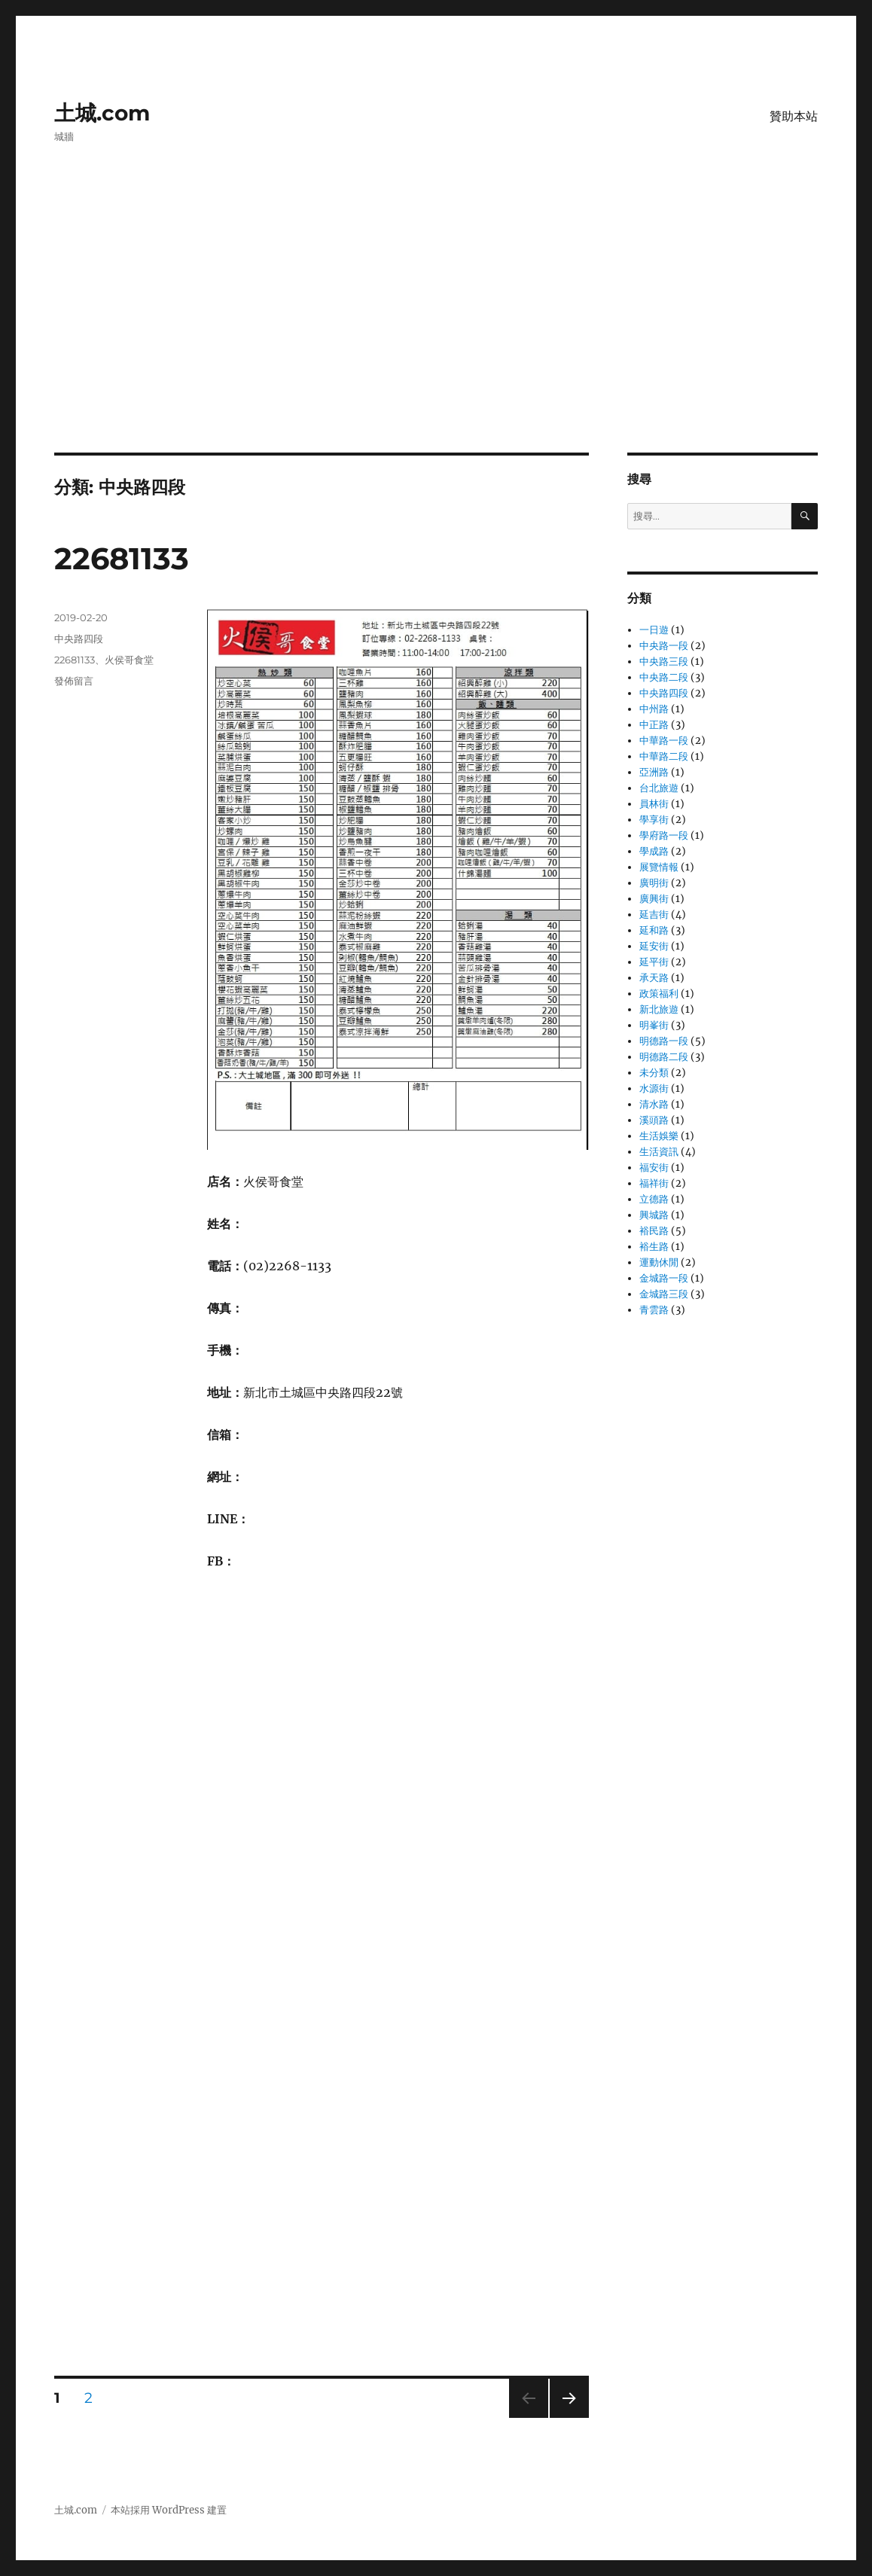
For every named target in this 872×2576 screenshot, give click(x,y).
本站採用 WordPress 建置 (169, 2510)
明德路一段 (663, 1041)
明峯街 (654, 1025)
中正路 (654, 724)
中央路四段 (78, 639)
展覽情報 (658, 867)
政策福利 (658, 993)
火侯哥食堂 (129, 660)
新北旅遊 (658, 1009)
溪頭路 (654, 1120)
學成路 (654, 851)
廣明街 (654, 882)
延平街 (654, 962)
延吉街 (654, 914)
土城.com (102, 113)
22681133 (121, 558)
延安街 (654, 946)
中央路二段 (663, 677)
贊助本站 (794, 116)
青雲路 (654, 1309)
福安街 (654, 1167)
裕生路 (654, 1246)
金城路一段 (663, 1278)
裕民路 (654, 1230)
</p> (398, 2122)
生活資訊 (658, 1151)
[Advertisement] (439, 341)
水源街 (654, 1088)
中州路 (654, 709)
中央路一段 (663, 645)
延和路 (654, 930)
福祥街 (654, 1183)
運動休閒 (658, 1262)
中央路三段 (663, 661)
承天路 (654, 977)
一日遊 (654, 629)
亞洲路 (654, 772)
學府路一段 (663, 835)
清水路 (654, 1104)
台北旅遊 (658, 788)
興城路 (654, 1215)
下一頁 (564, 2417)
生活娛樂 (658, 1135)
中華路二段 (663, 756)
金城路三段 (663, 1294)
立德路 (654, 1199)
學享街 (654, 819)
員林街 (654, 803)
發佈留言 (73, 681)
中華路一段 (663, 740)
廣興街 (654, 898)
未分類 (654, 1072)
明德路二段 (663, 1056)
